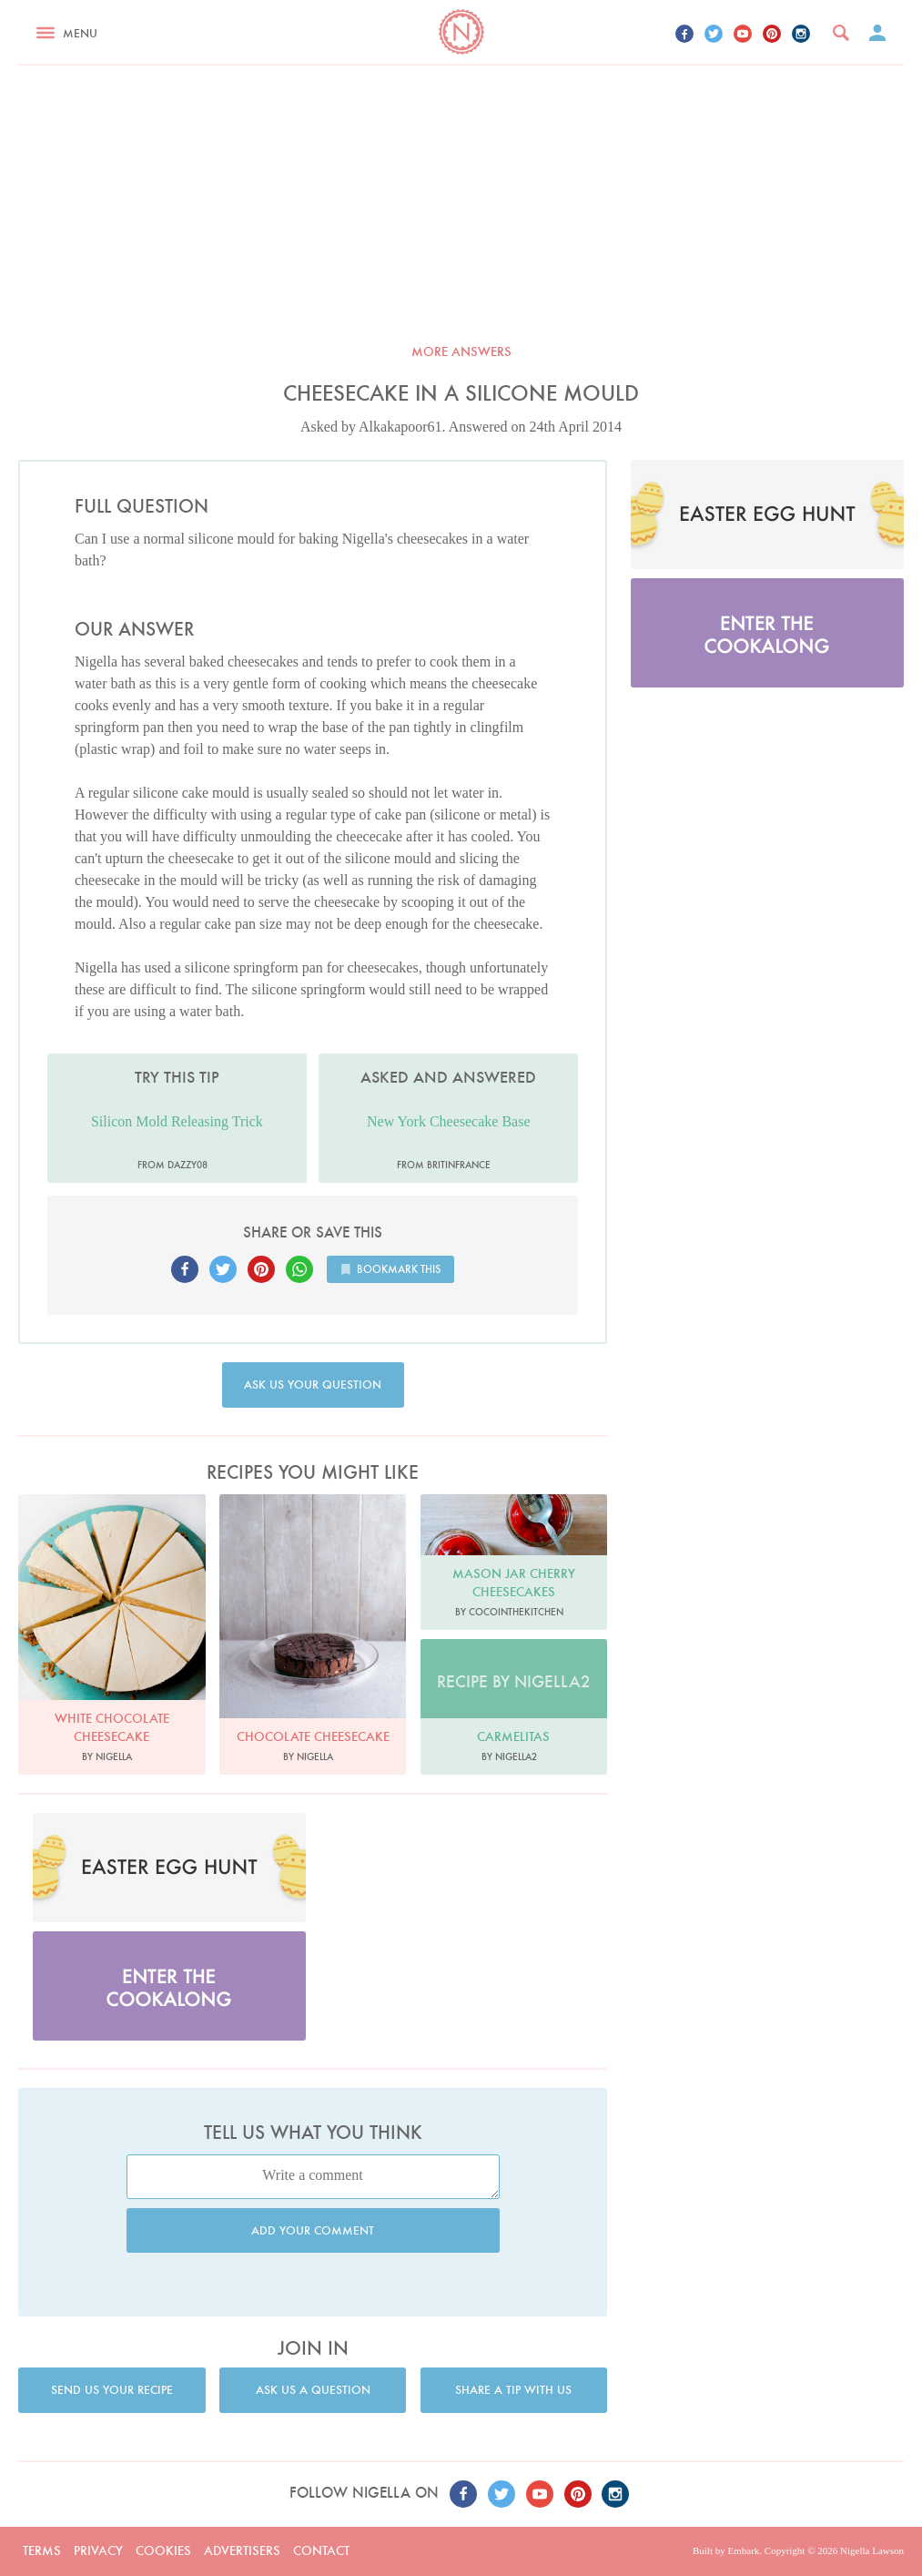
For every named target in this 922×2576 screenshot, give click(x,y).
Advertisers (242, 2550)
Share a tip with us (513, 2390)
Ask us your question (312, 1384)
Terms (42, 2550)
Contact (321, 2550)
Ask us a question (313, 2390)
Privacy (98, 2550)
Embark (743, 2550)
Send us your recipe (112, 2390)
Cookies (163, 2550)
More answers (461, 351)
